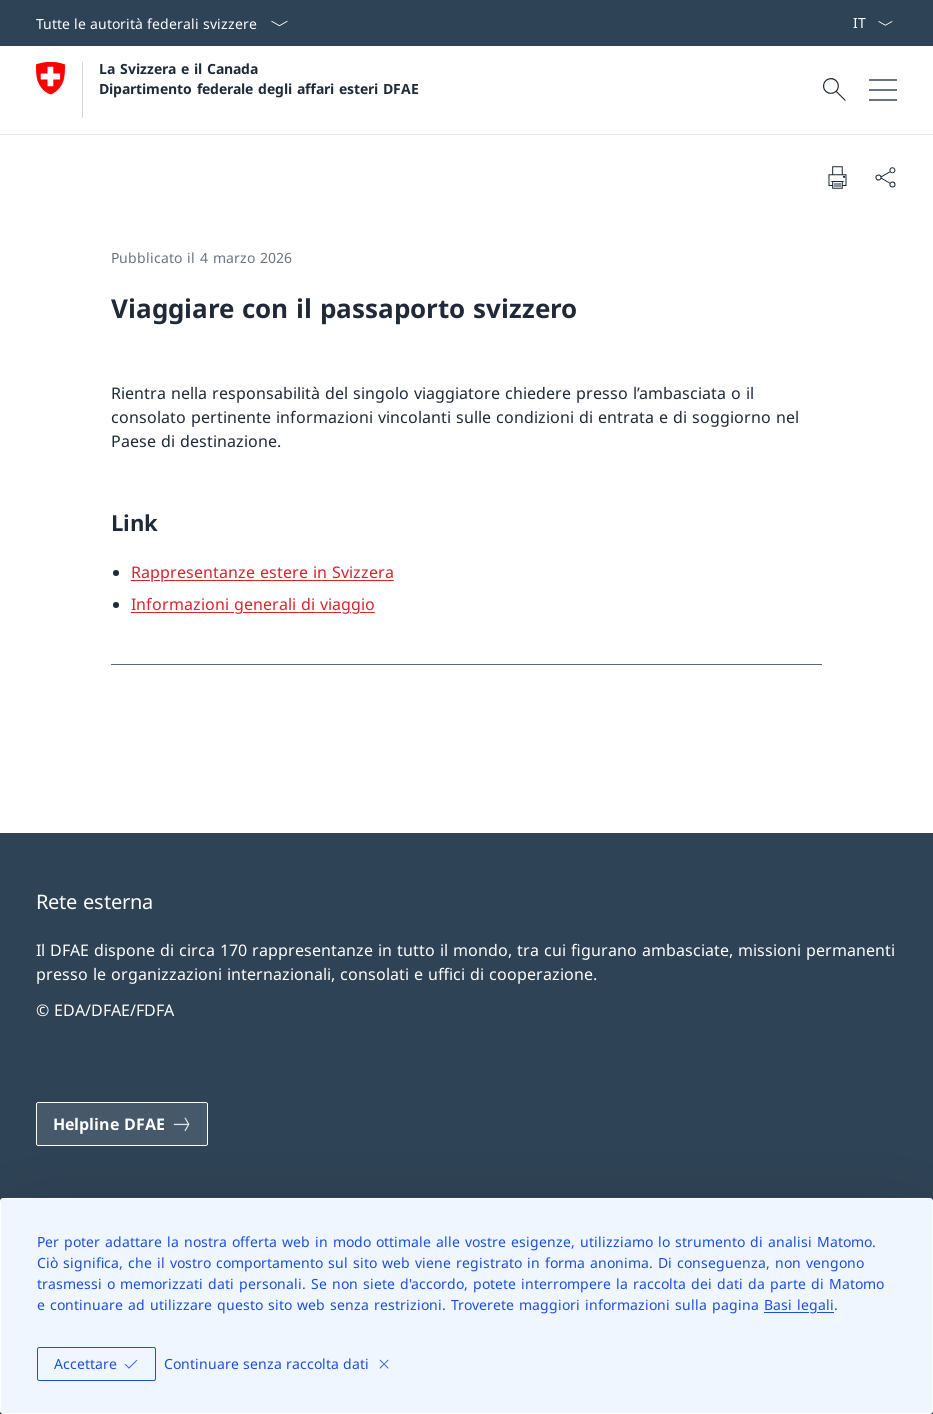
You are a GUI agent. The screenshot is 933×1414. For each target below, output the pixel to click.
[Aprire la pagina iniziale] (227, 90)
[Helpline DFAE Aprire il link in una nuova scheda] (122, 1124)
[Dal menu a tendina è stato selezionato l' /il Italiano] (872, 23)
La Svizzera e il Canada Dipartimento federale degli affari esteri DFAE (259, 78)
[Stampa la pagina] (837, 177)
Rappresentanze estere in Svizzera (262, 572)
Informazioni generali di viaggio (253, 604)
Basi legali (799, 1304)
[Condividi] (885, 177)
